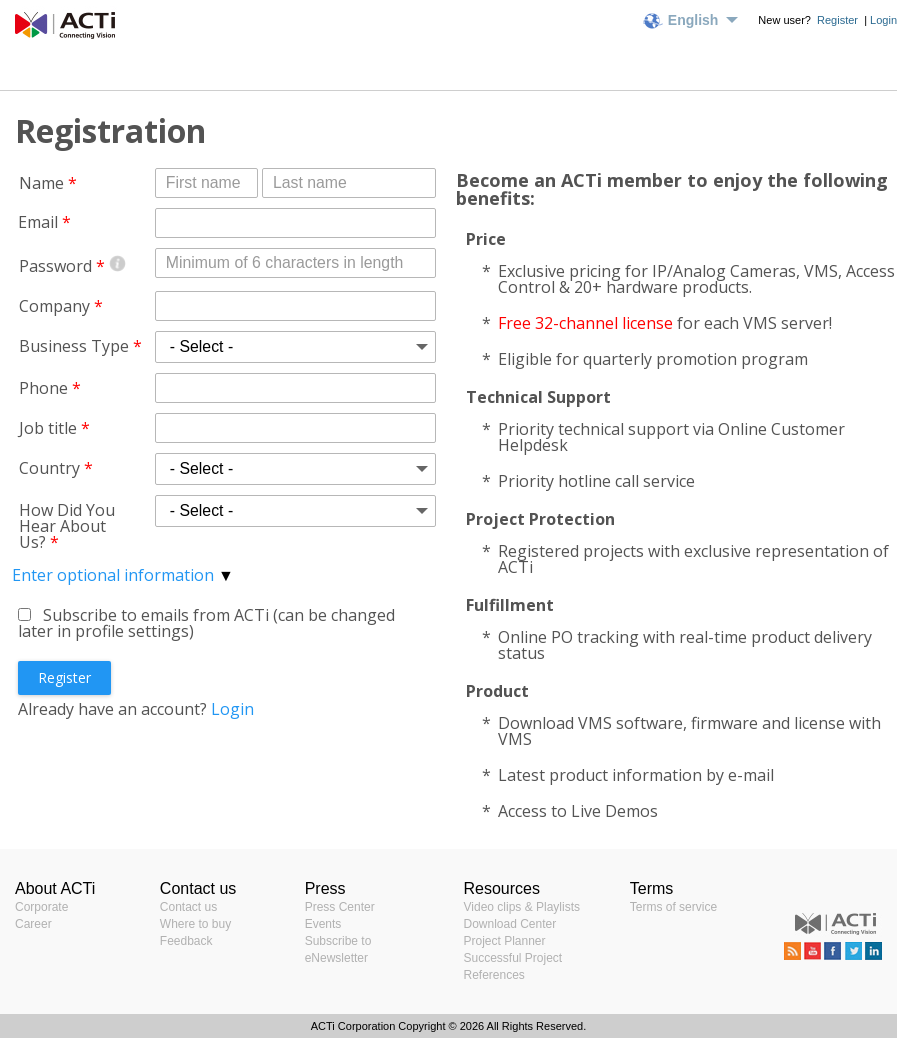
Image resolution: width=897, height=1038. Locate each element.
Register (839, 20)
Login (883, 20)
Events (323, 924)
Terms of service (673, 907)
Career (33, 924)
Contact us (188, 907)
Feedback (186, 941)
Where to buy (195, 924)
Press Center (340, 907)
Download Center (510, 924)
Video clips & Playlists (522, 907)
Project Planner (505, 941)
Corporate (41, 907)
